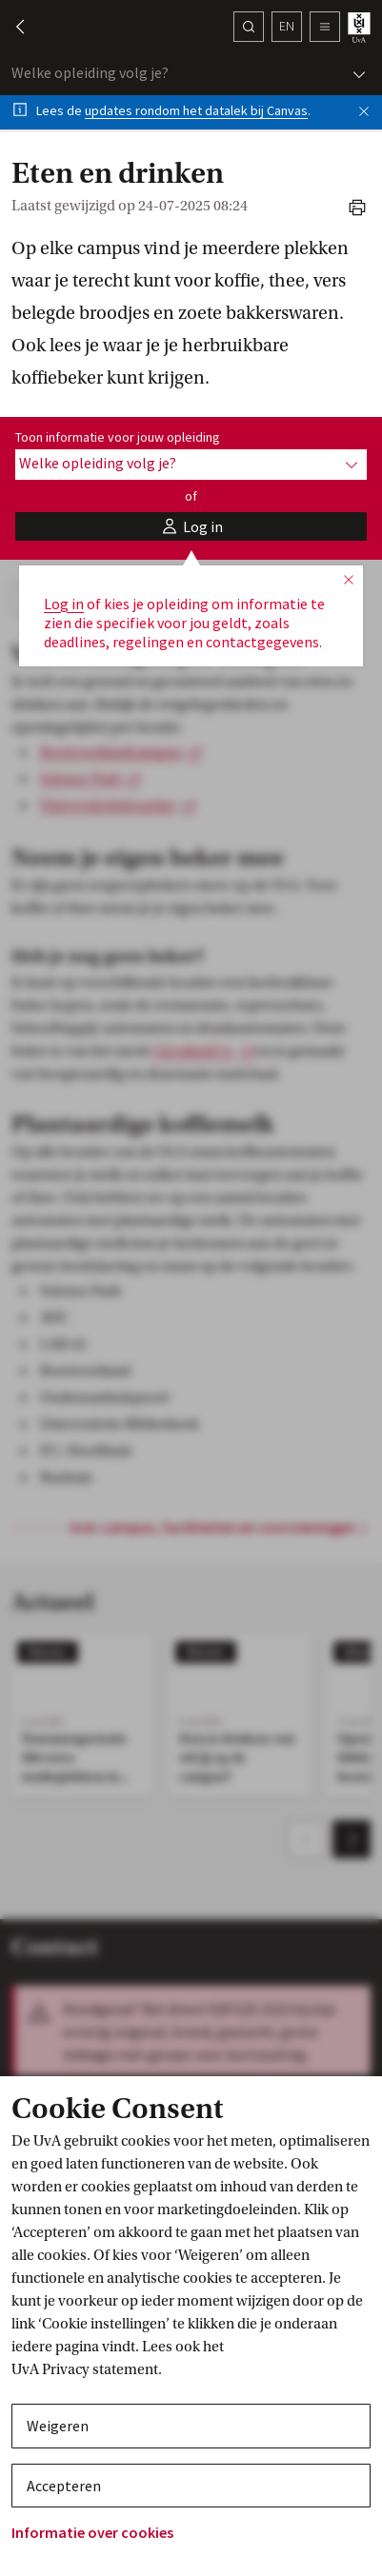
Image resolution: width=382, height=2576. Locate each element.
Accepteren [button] (64, 2485)
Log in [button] (64, 603)
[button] (11, 26)
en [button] (286, 25)
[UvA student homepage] (361, 27)
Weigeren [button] (58, 2425)
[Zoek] (248, 26)
